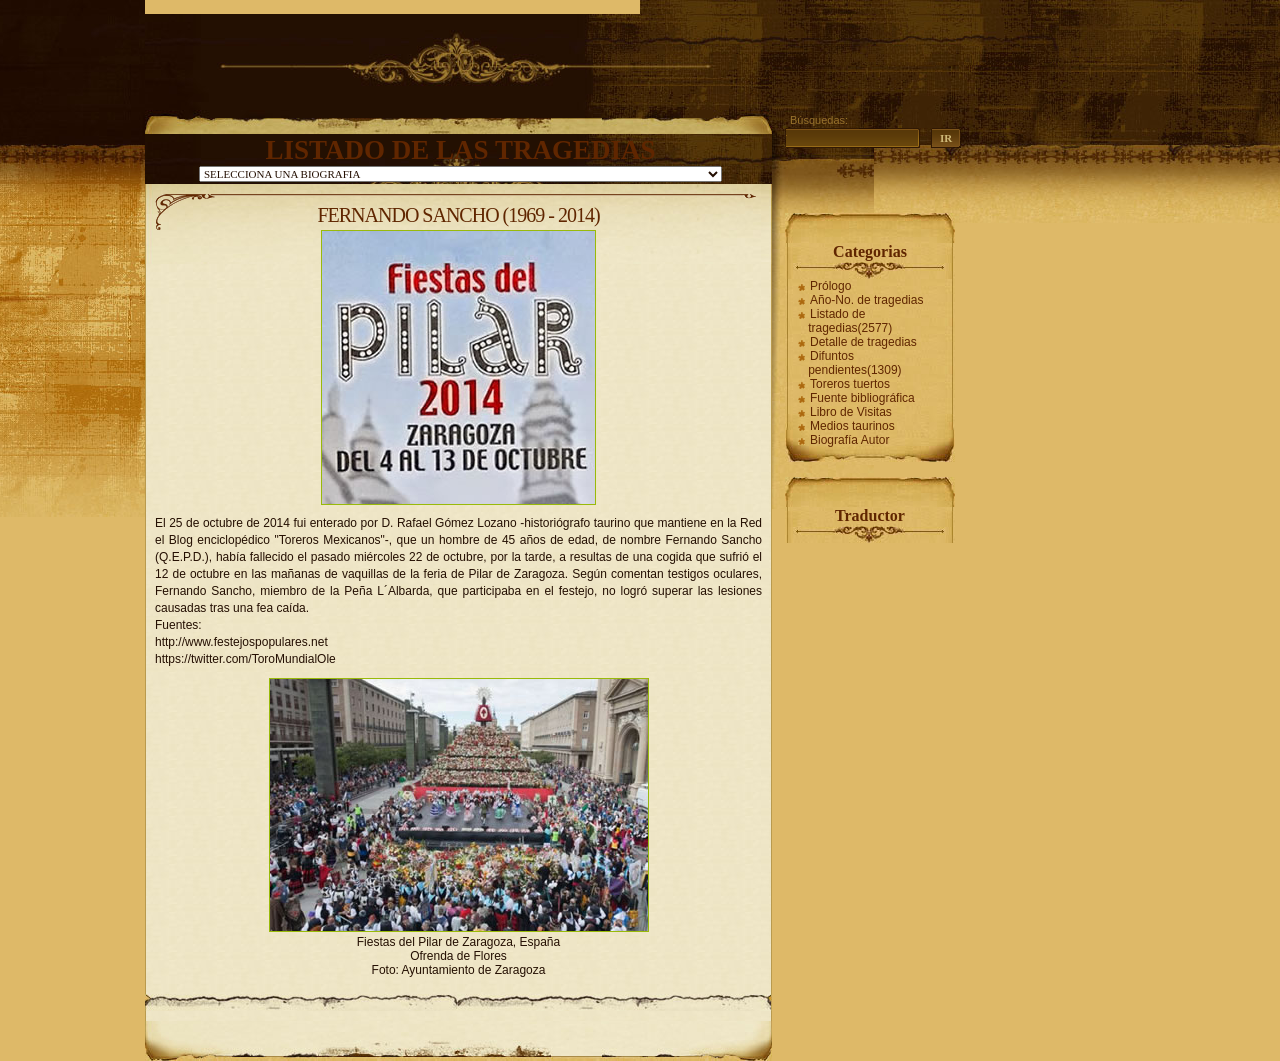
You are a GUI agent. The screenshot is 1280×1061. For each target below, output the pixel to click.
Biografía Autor (849, 440)
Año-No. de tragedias (866, 300)
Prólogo (830, 286)
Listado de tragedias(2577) (850, 321)
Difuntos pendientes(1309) (854, 363)
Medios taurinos (852, 426)
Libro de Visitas (851, 412)
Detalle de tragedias (863, 342)
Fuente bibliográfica (862, 398)
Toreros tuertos (850, 384)
